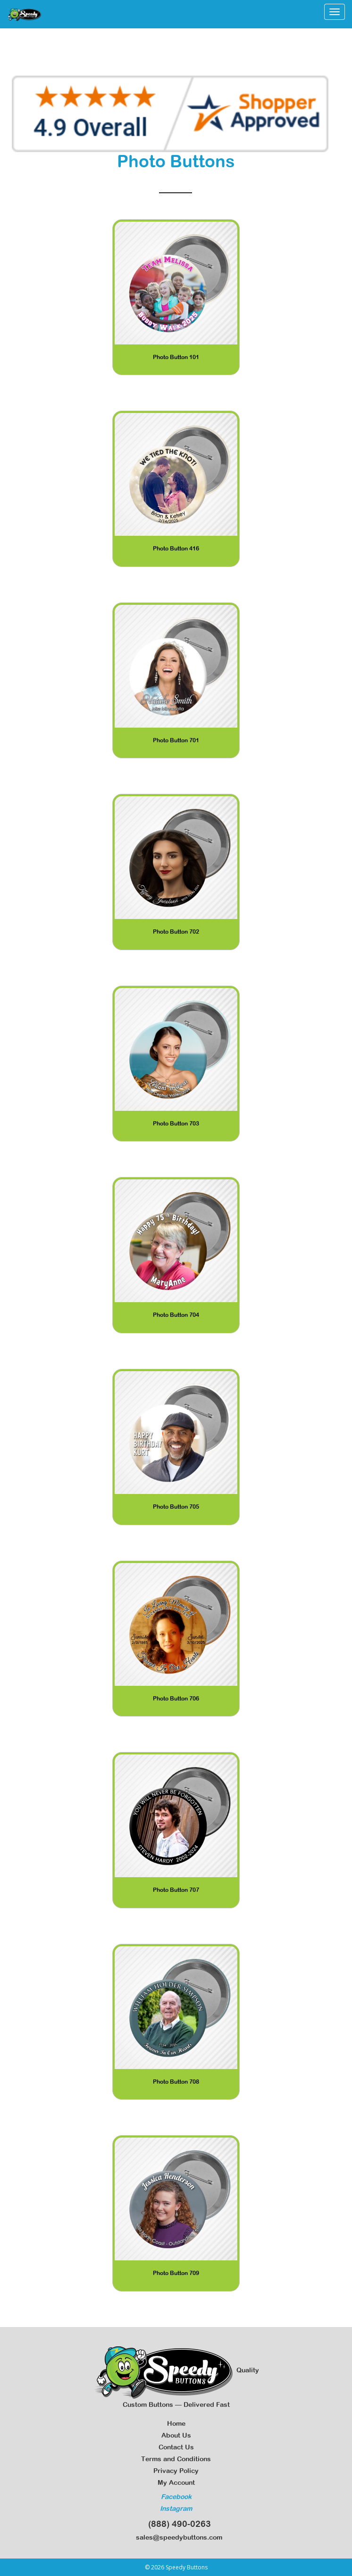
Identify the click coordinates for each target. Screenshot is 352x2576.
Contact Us (176, 2447)
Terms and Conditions (176, 2459)
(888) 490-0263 (176, 2524)
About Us (176, 2435)
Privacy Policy (176, 2470)
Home (176, 2423)
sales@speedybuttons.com (176, 2537)
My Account (176, 2482)
